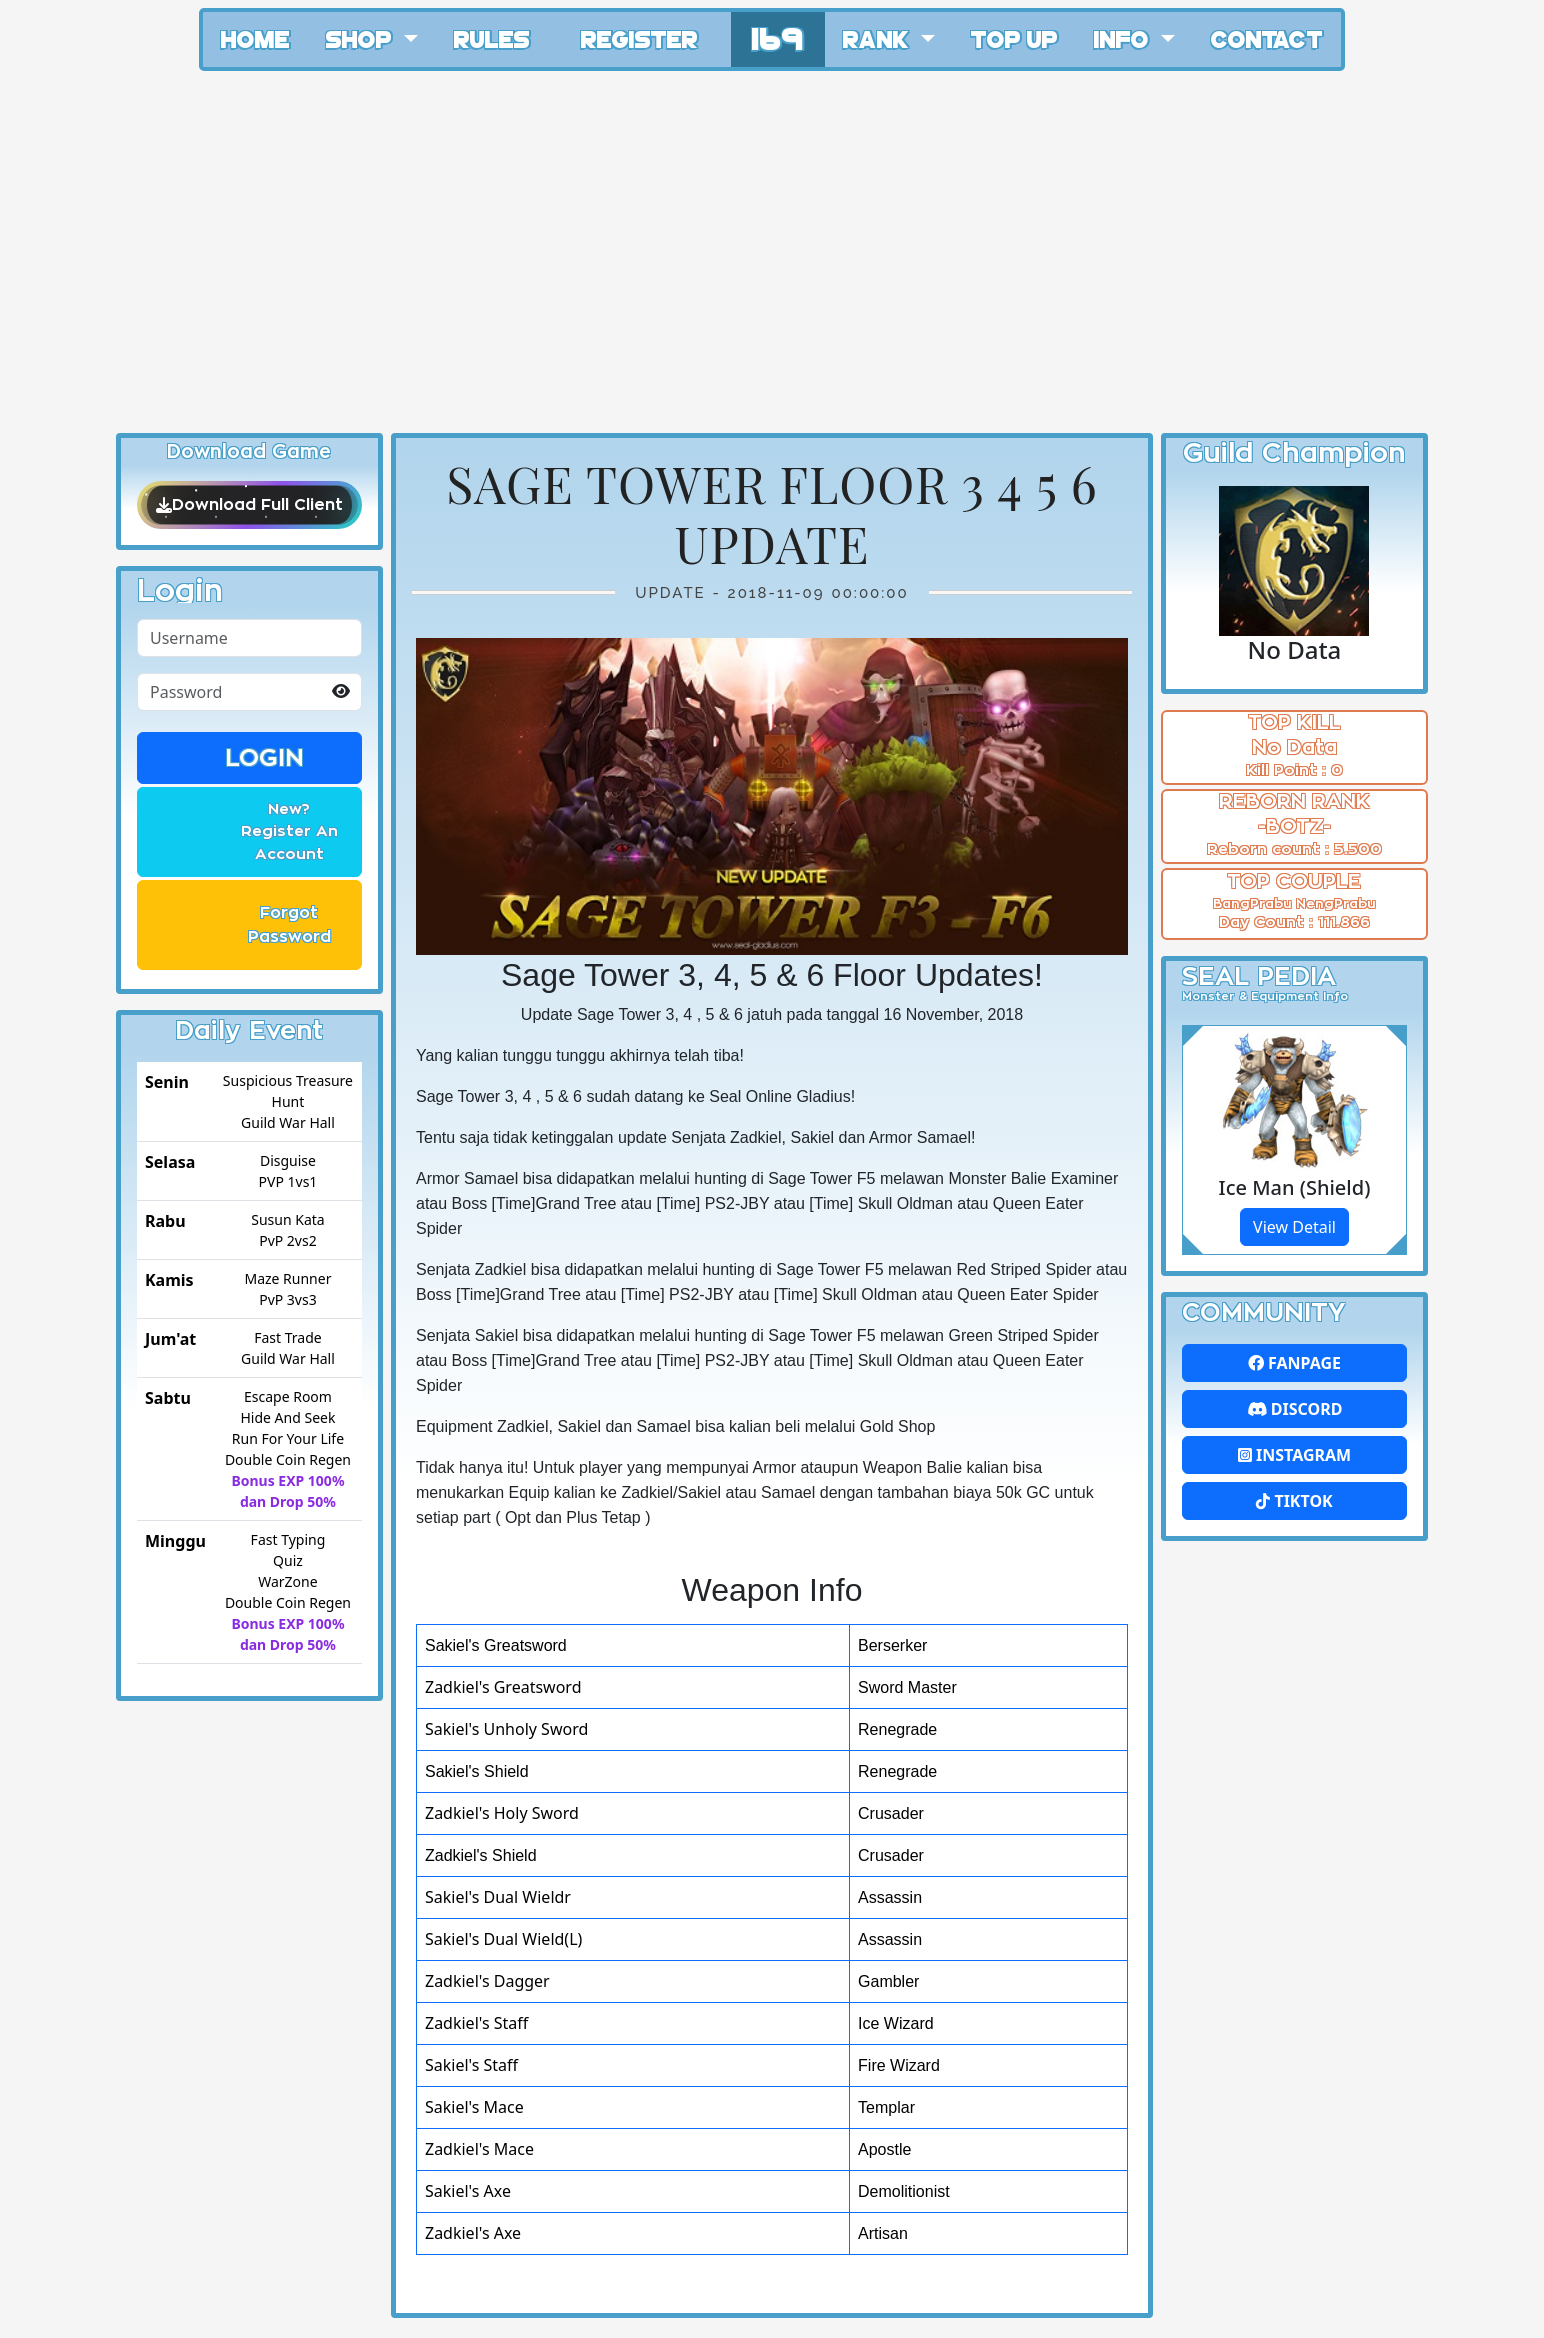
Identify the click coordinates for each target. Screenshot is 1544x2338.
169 (778, 36)
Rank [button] (879, 38)
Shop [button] (362, 38)
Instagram (1294, 1455)
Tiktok (1294, 1501)
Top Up (1014, 38)
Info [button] (1124, 38)
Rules (492, 38)
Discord (1295, 1409)
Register (639, 38)
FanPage (1294, 1363)
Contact (1267, 38)
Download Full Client (249, 505)
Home (255, 38)
